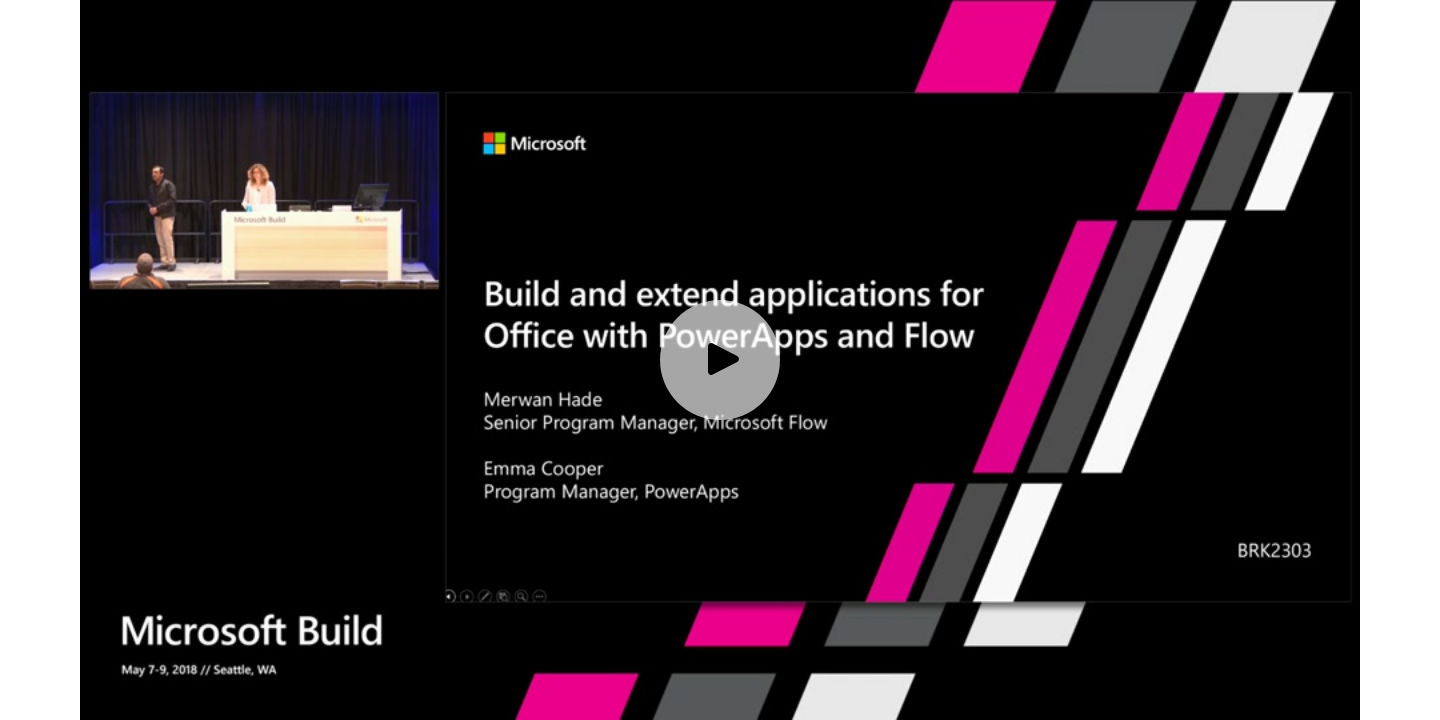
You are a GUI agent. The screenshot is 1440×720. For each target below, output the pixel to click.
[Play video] (720, 360)
